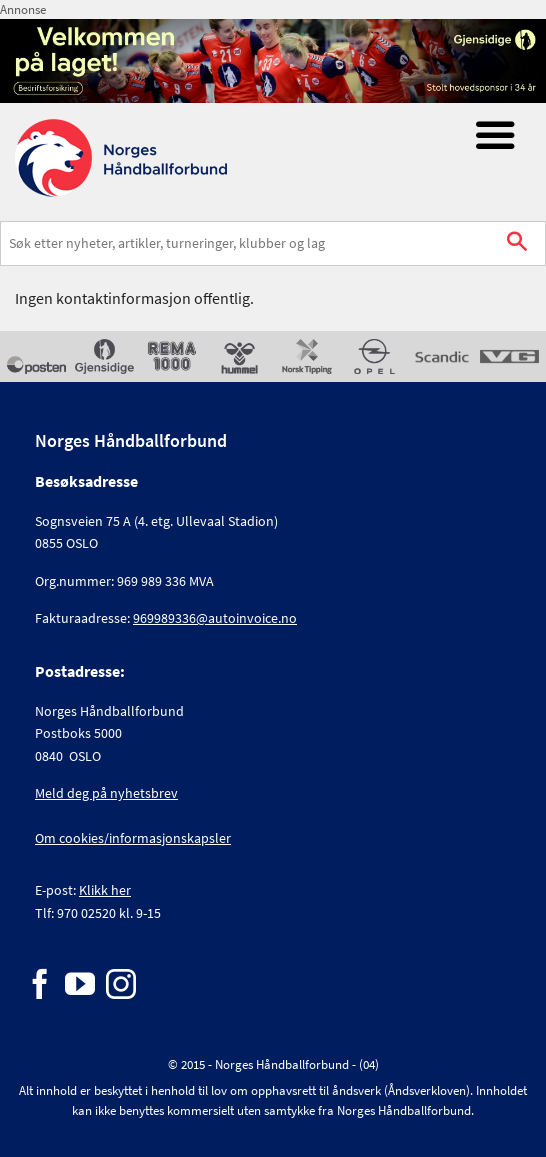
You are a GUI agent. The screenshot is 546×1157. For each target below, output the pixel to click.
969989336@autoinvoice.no (215, 618)
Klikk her (105, 890)
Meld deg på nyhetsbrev (106, 793)
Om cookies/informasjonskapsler (133, 838)
